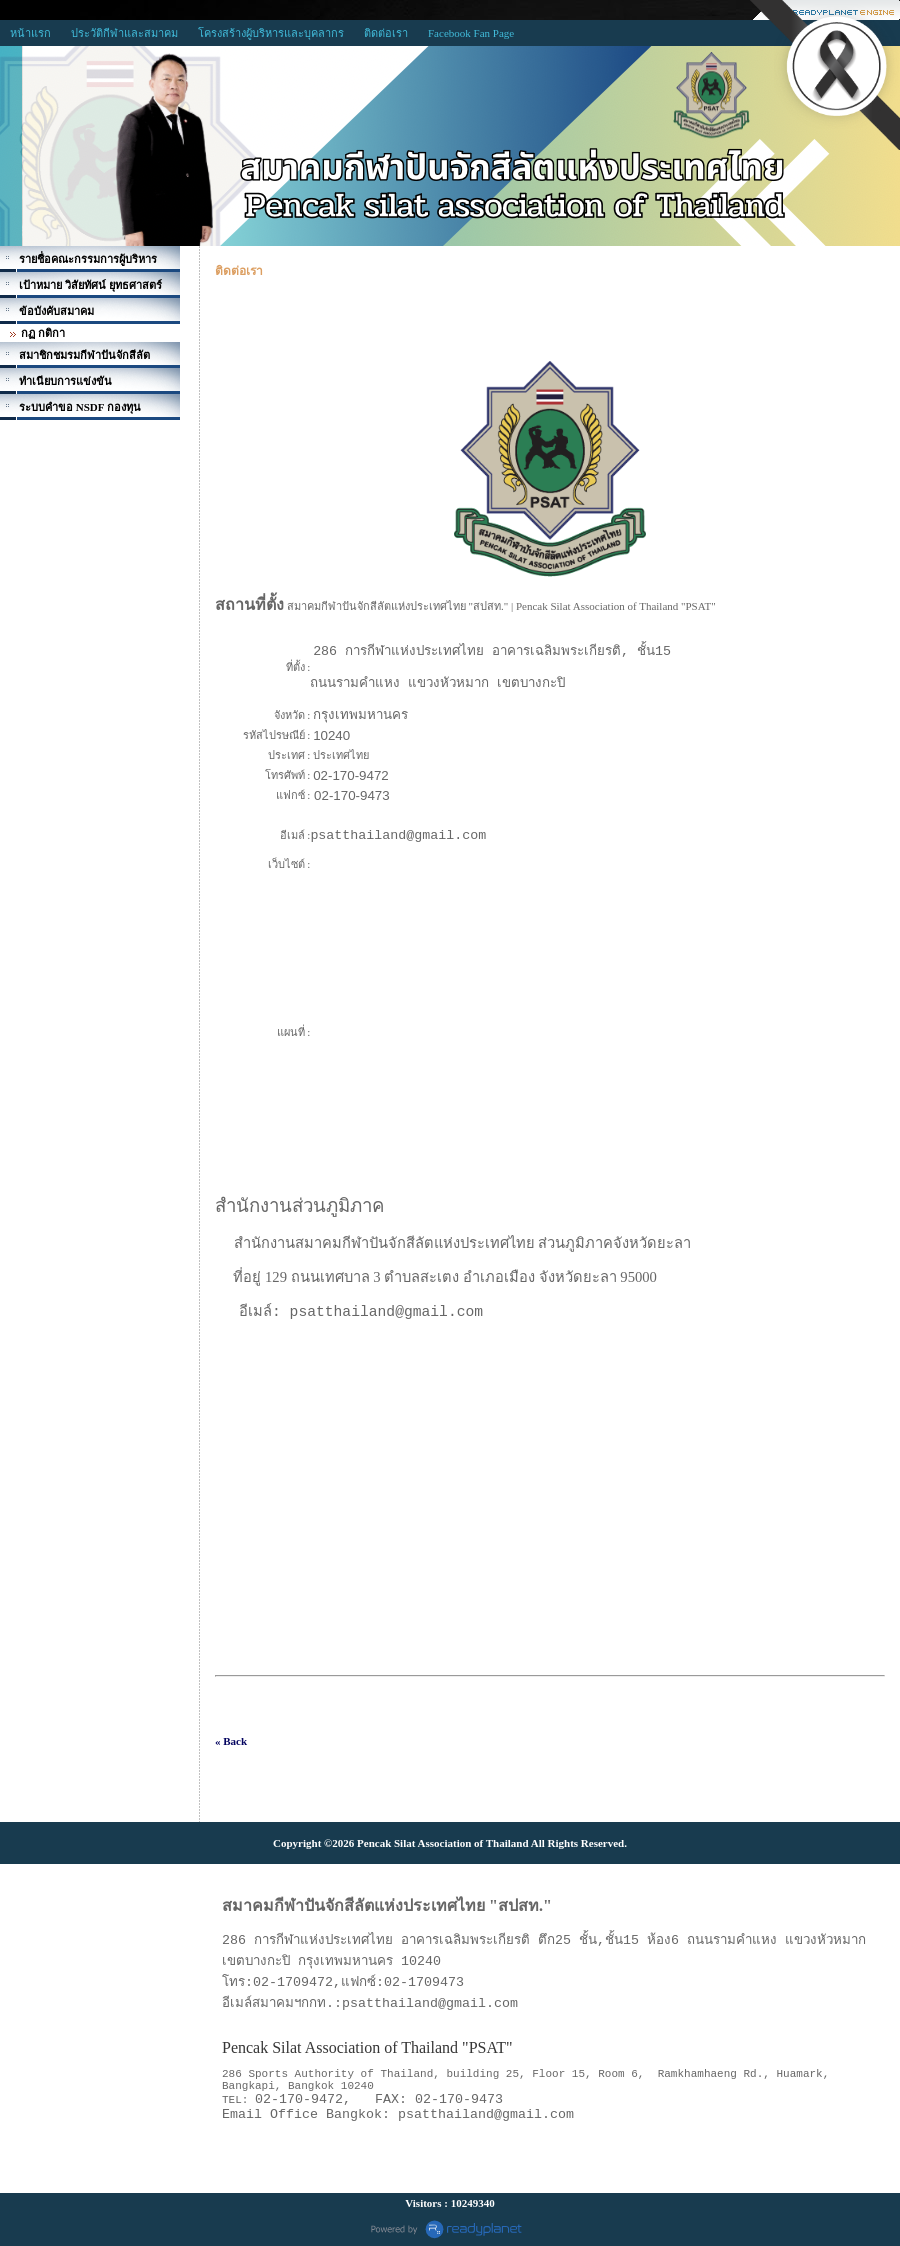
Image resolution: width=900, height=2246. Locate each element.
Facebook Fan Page (471, 33)
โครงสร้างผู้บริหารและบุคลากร (271, 33)
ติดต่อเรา (386, 33)
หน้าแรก (30, 33)
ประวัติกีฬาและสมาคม (124, 33)
